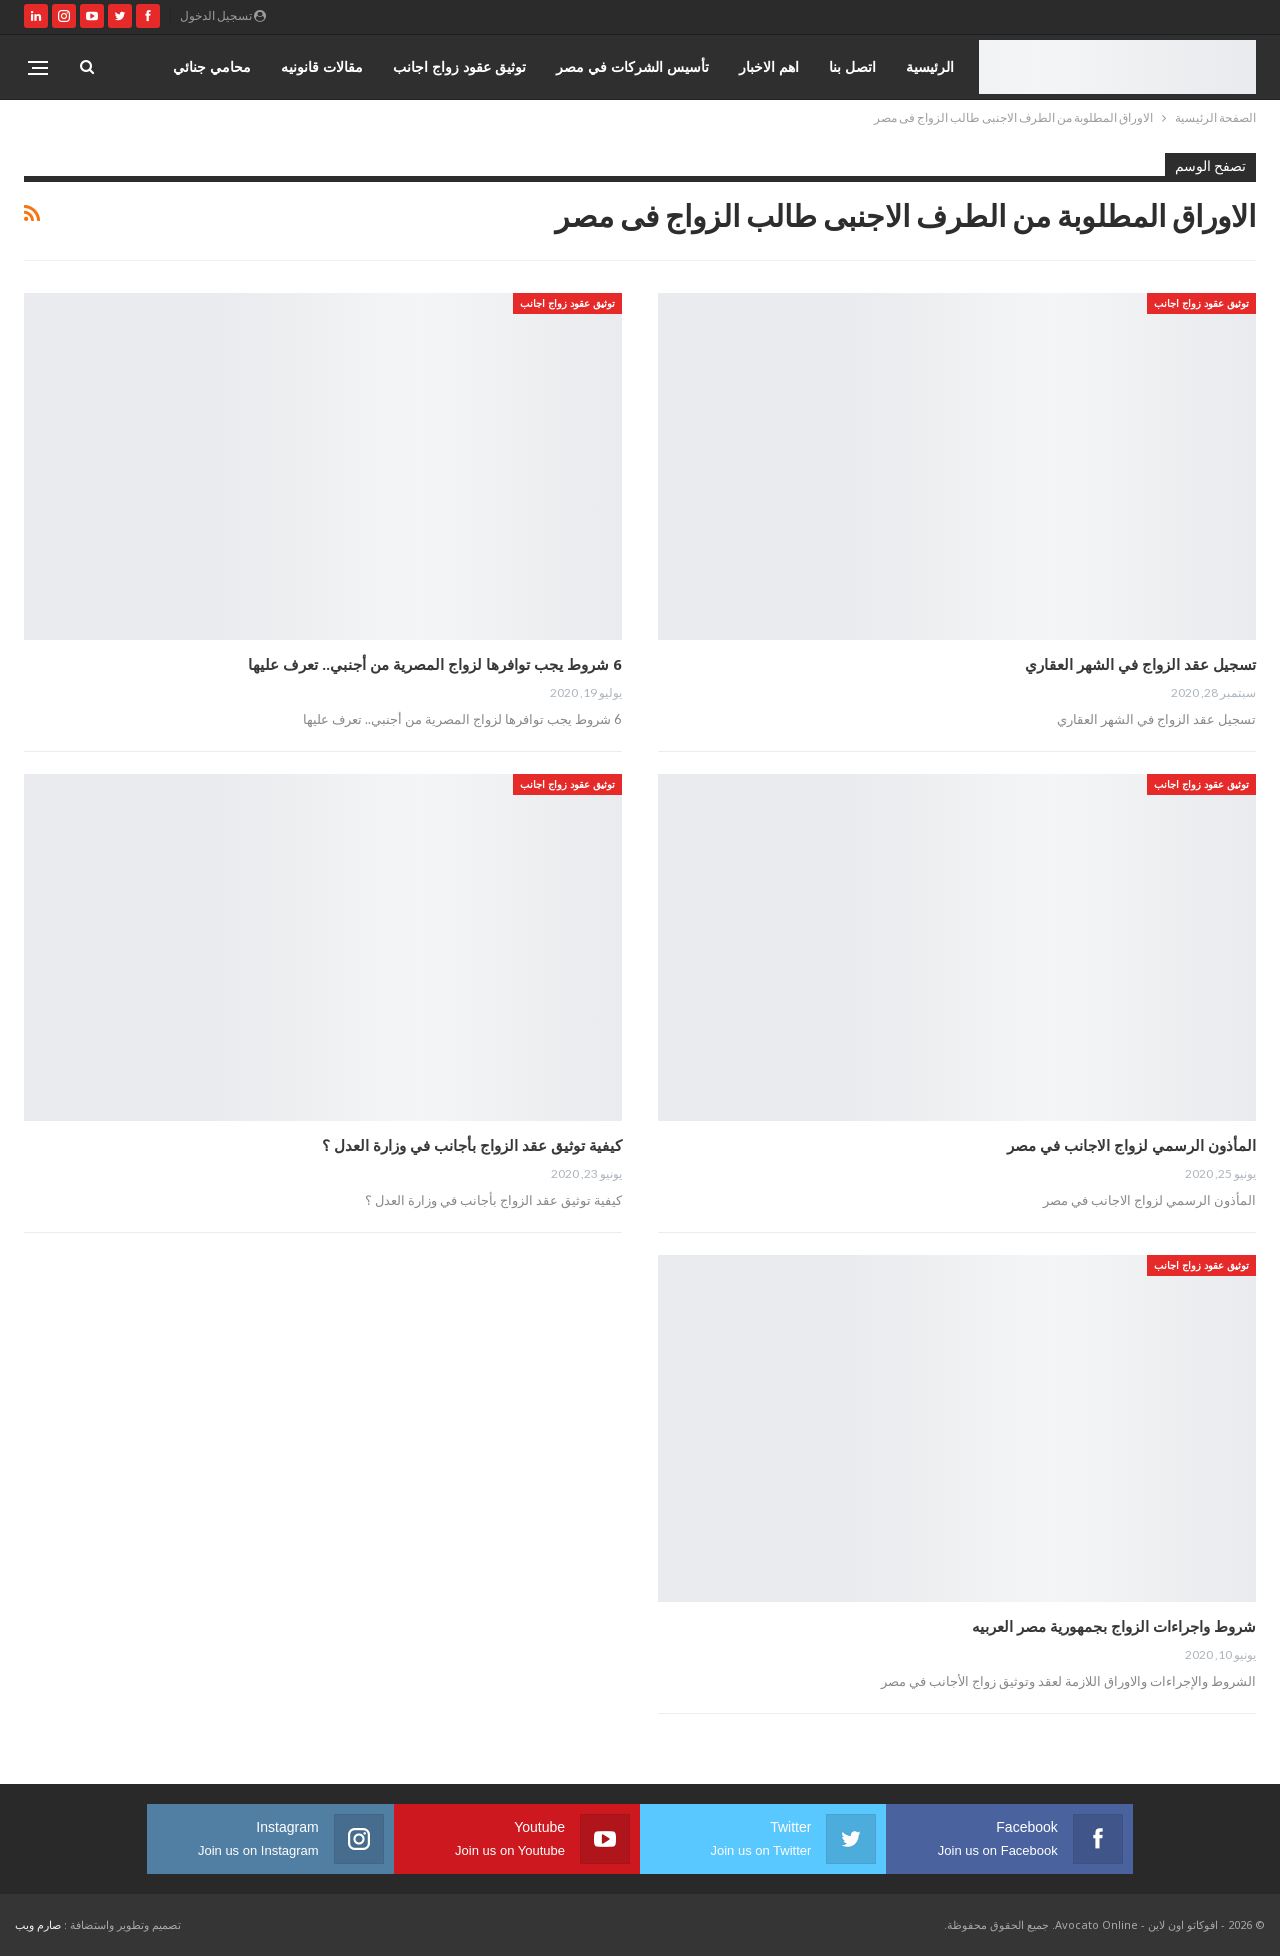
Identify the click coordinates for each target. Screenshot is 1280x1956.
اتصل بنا (852, 66)
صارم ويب (38, 1924)
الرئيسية (930, 66)
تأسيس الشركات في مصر (632, 66)
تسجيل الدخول (223, 15)
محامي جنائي (212, 66)
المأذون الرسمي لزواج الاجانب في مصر (1131, 1145)
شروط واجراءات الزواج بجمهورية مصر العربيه (1114, 1626)
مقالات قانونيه (322, 66)
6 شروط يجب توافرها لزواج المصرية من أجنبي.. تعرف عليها (435, 664)
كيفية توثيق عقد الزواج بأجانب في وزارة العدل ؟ (472, 1145)
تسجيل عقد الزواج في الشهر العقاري (1140, 664)
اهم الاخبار (769, 66)
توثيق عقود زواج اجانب (459, 66)
